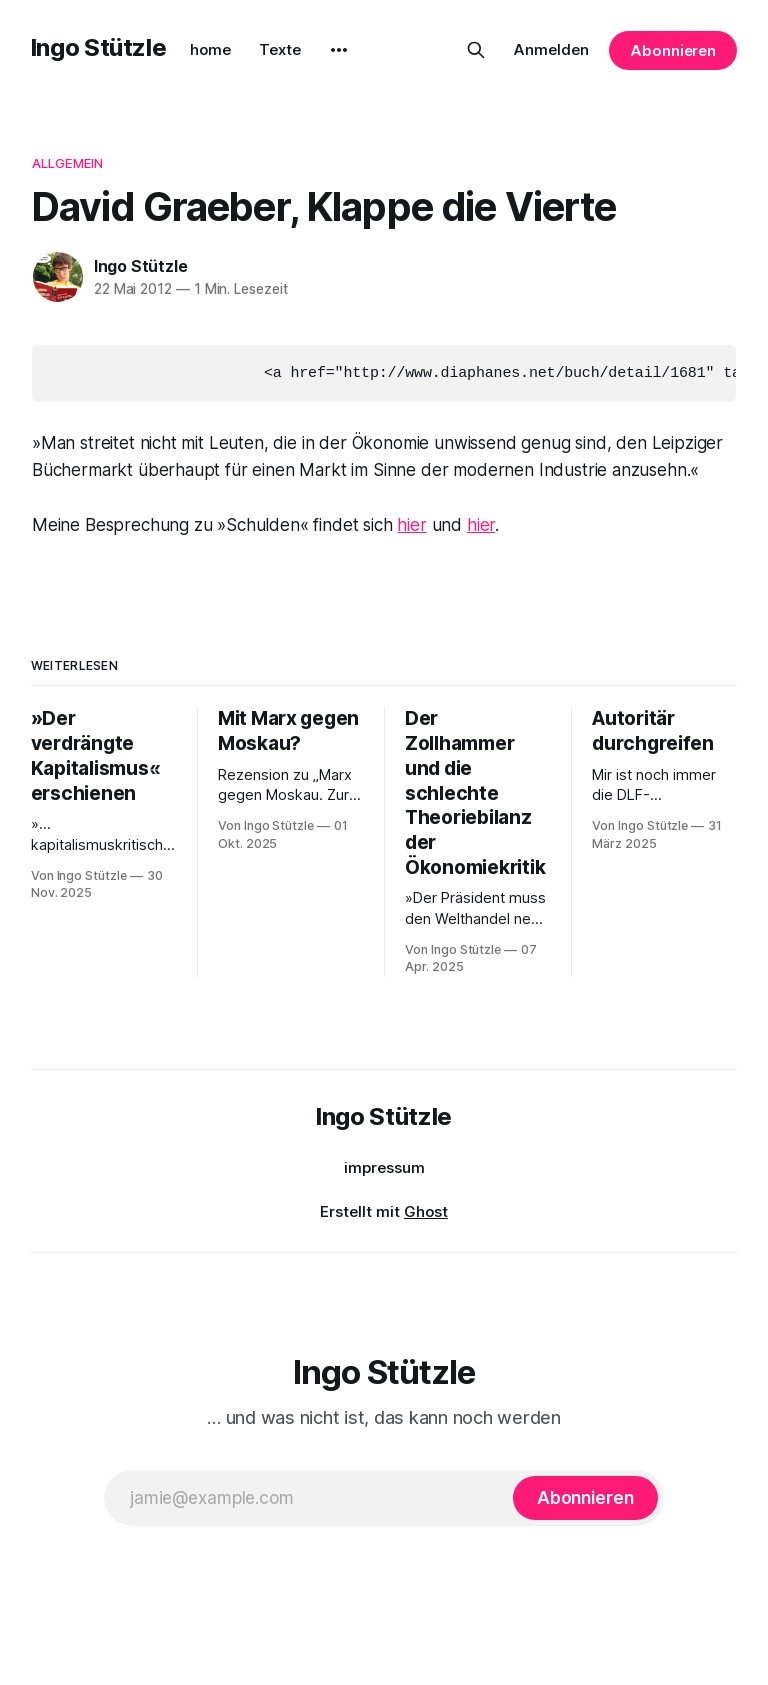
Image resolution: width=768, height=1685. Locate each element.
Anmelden (551, 49)
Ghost (426, 1210)
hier (411, 524)
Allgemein (67, 163)
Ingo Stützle (99, 47)
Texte (280, 49)
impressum (384, 1166)
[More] (339, 50)
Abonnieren (673, 50)
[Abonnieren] (585, 1497)
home (210, 49)
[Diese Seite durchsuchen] (476, 50)
